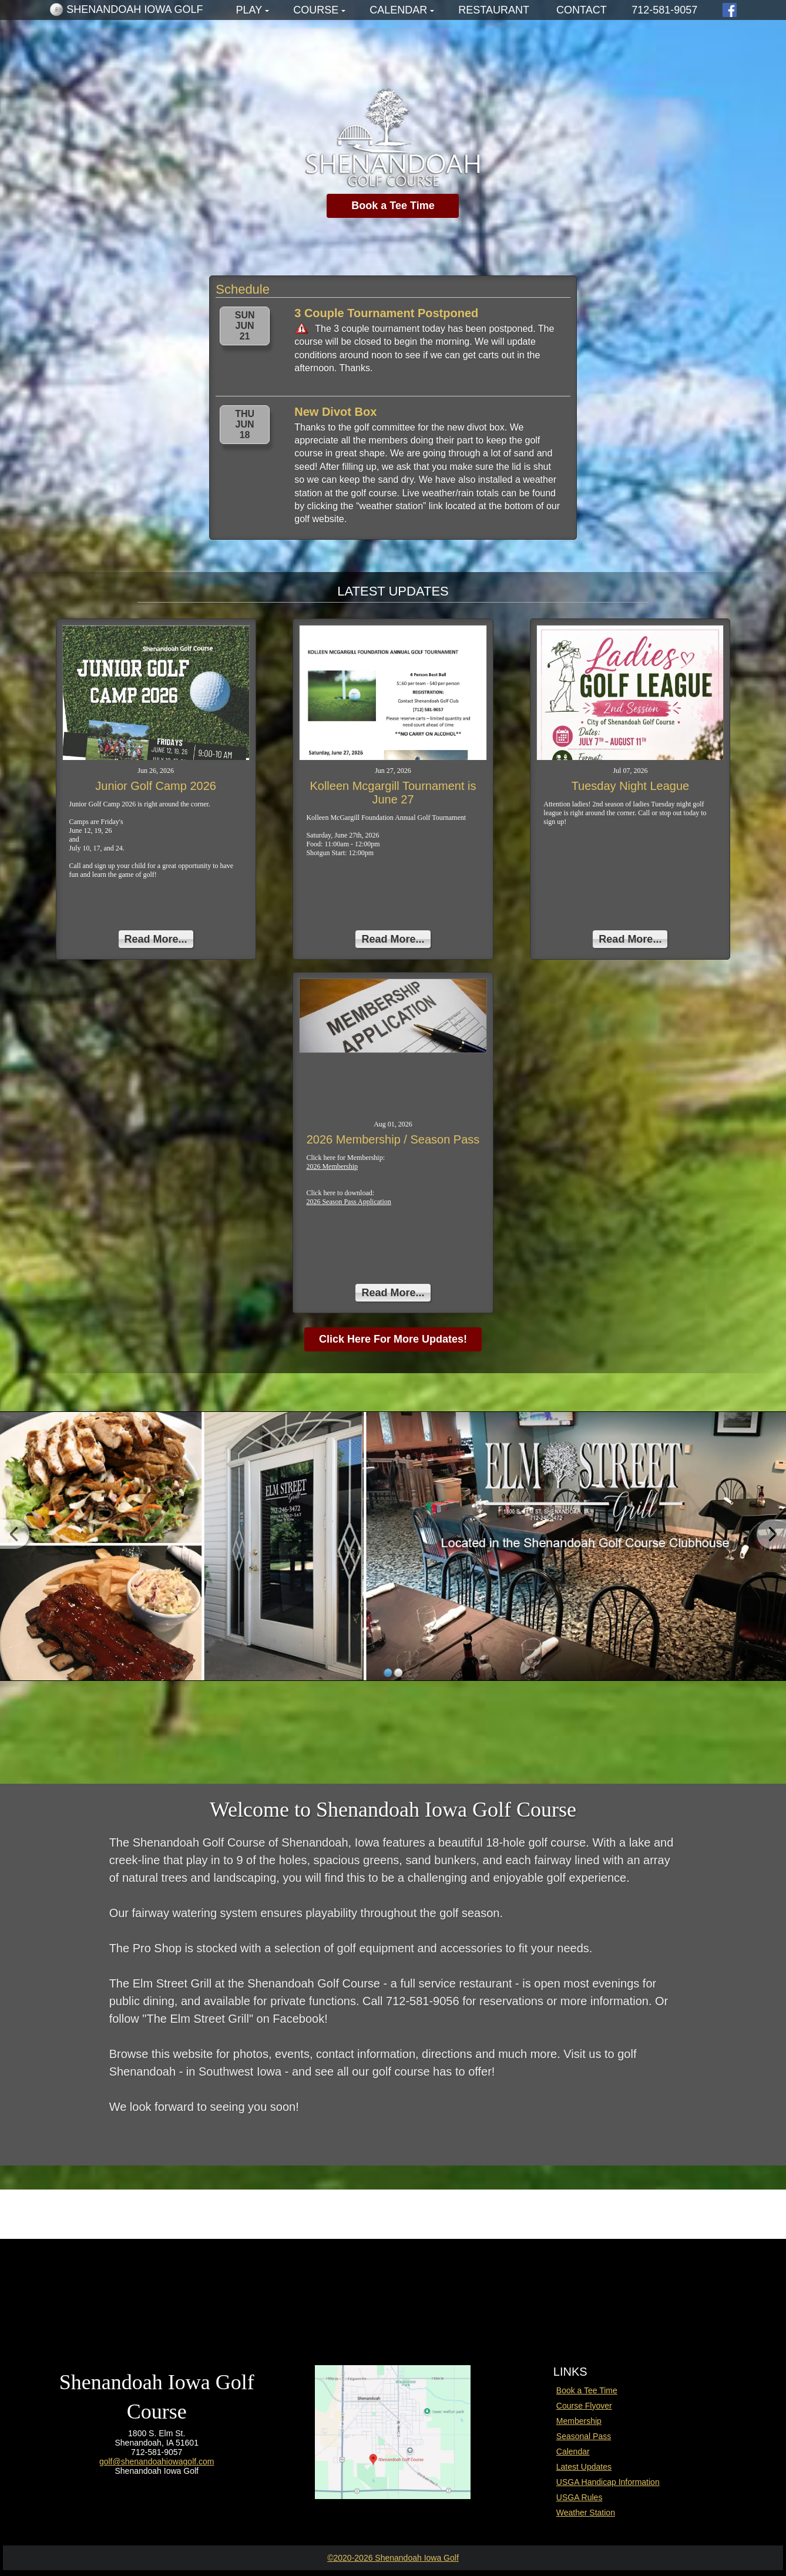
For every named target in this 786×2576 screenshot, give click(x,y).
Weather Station (585, 2512)
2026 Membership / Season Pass (393, 1139)
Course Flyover (584, 2405)
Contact (581, 10)
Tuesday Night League (631, 785)
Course (315, 10)
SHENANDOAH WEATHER (393, 2289)
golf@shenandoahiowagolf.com (156, 2461)
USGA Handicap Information (608, 2482)
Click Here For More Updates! (393, 1339)
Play (249, 10)
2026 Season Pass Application (348, 1202)
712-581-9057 (664, 10)
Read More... (156, 939)
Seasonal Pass (583, 2436)
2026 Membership (332, 1166)
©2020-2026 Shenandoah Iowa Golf (393, 2557)
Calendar (398, 10)
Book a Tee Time (392, 205)
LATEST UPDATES (393, 591)
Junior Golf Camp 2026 (155, 785)
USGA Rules (579, 2497)
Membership (579, 2421)
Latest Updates (584, 2466)
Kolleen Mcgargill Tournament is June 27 (393, 792)
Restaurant (493, 10)
